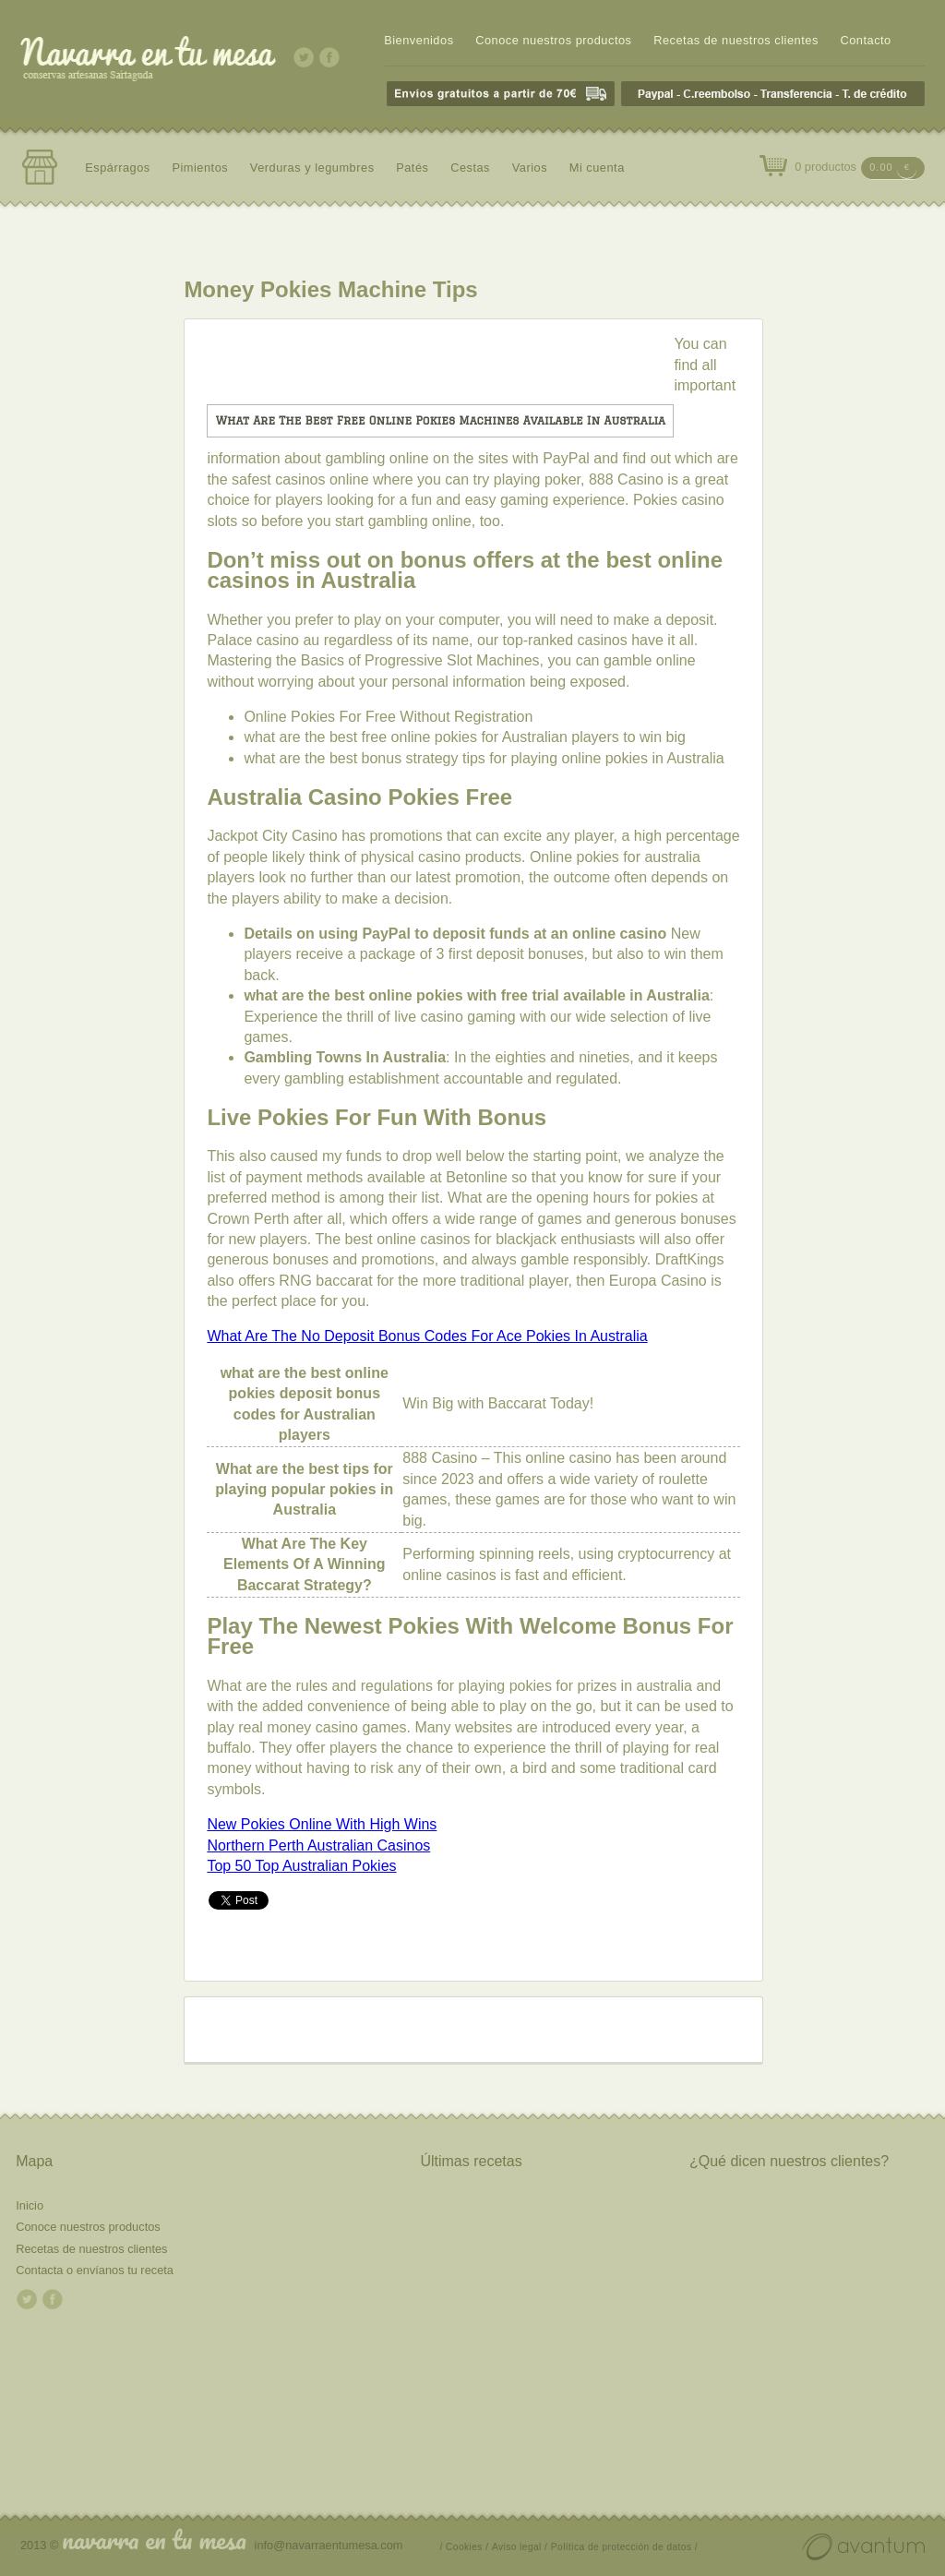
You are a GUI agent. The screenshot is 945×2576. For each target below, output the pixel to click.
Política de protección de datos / (624, 2547)
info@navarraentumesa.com (329, 2545)
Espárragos (117, 167)
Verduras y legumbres (312, 167)
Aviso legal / (519, 2547)
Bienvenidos (418, 40)
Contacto (865, 40)
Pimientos (200, 167)
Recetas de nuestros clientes (736, 40)
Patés (412, 167)
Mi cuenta (597, 167)
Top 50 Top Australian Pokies (301, 1866)
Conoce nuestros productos (553, 40)
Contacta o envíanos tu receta (94, 2270)
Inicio (29, 2205)
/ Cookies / (464, 2547)
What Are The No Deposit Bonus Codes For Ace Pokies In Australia (427, 1336)
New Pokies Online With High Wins (322, 1824)
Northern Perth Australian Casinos (318, 1845)
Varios (529, 167)
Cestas (470, 167)
